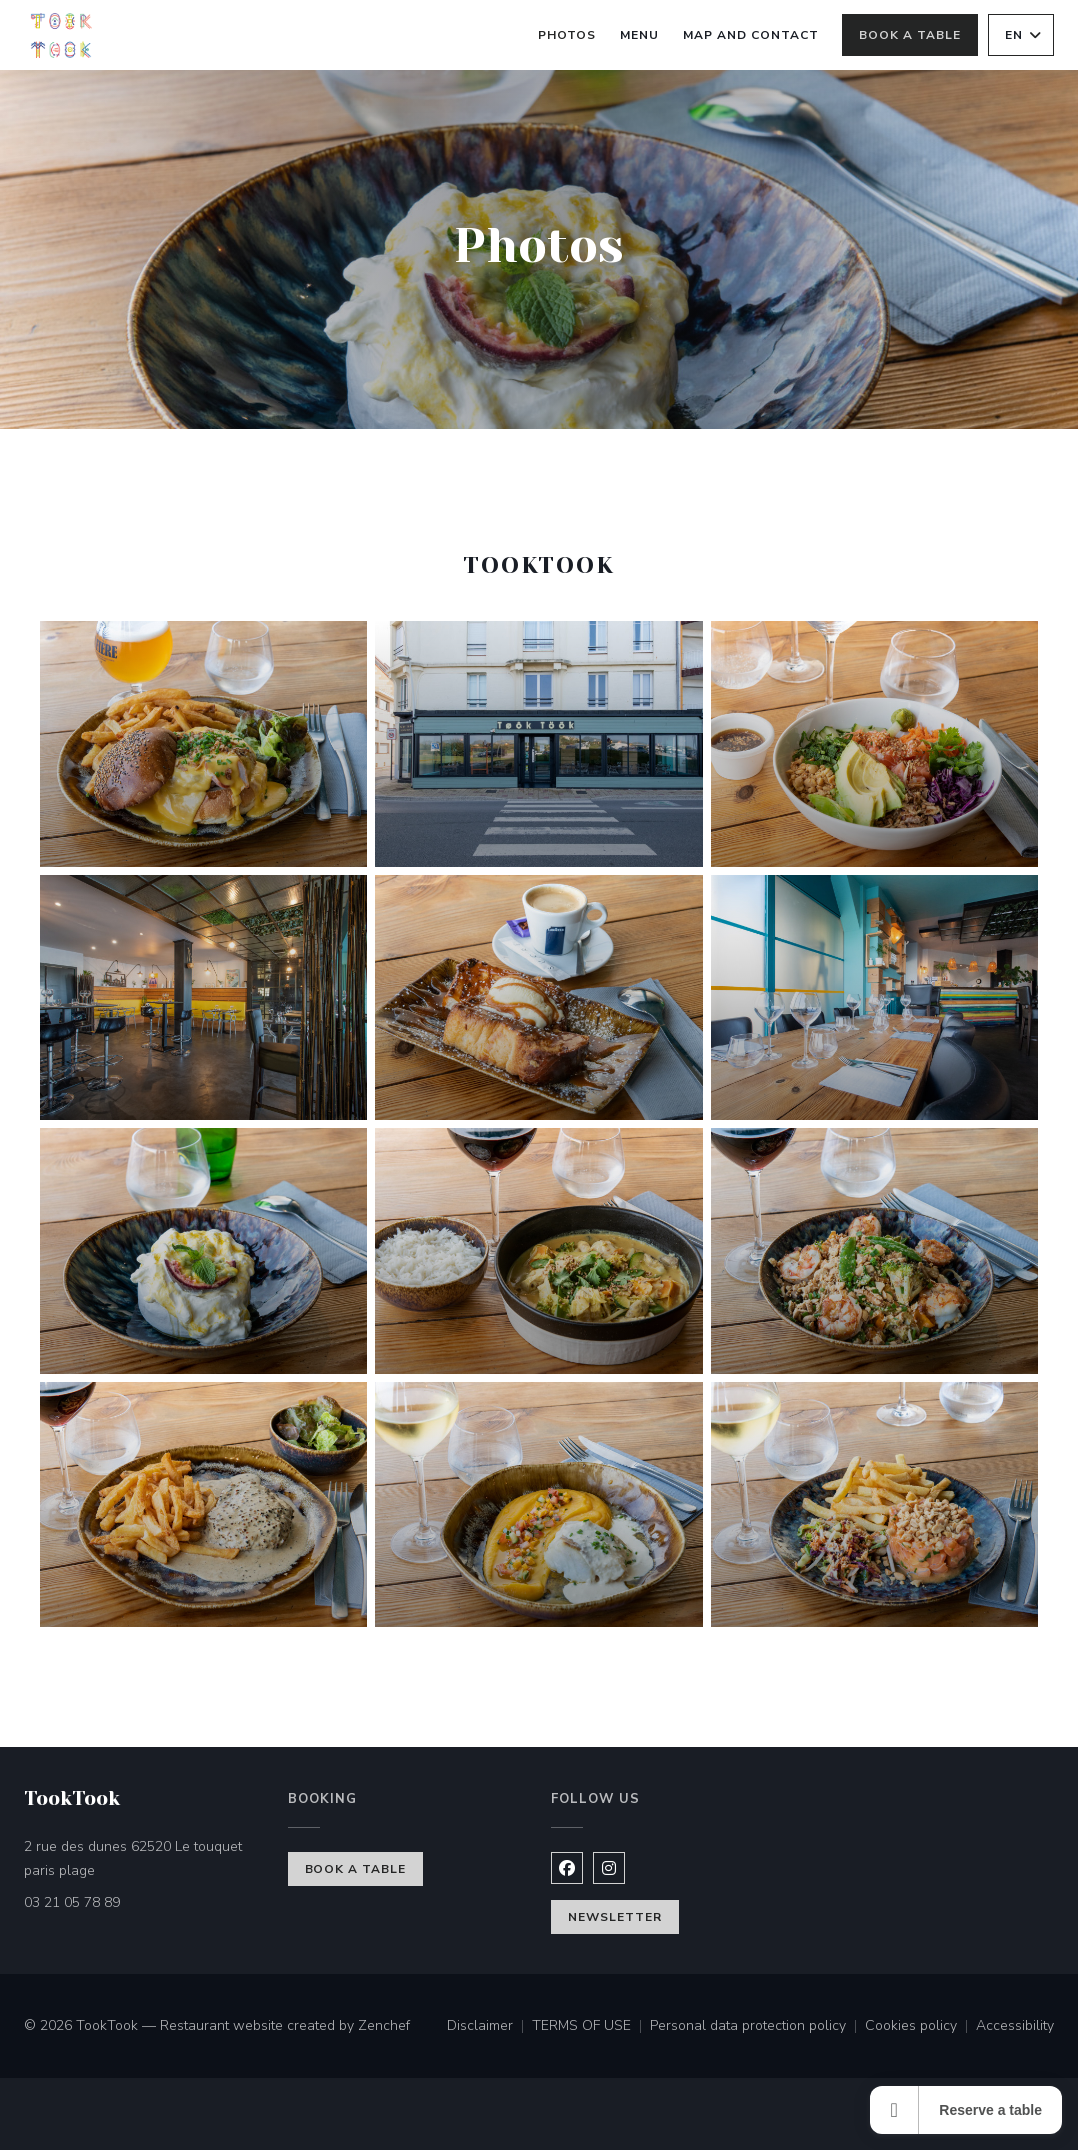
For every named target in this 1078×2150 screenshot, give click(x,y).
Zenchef (384, 2025)
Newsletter (615, 1917)
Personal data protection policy (757, 2027)
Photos (567, 35)
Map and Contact (750, 35)
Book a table (910, 35)
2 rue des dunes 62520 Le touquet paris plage (143, 1858)
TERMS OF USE (591, 2027)
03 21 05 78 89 (72, 1902)
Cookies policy (920, 2027)
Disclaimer (489, 2027)
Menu (639, 33)
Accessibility (1015, 2027)
